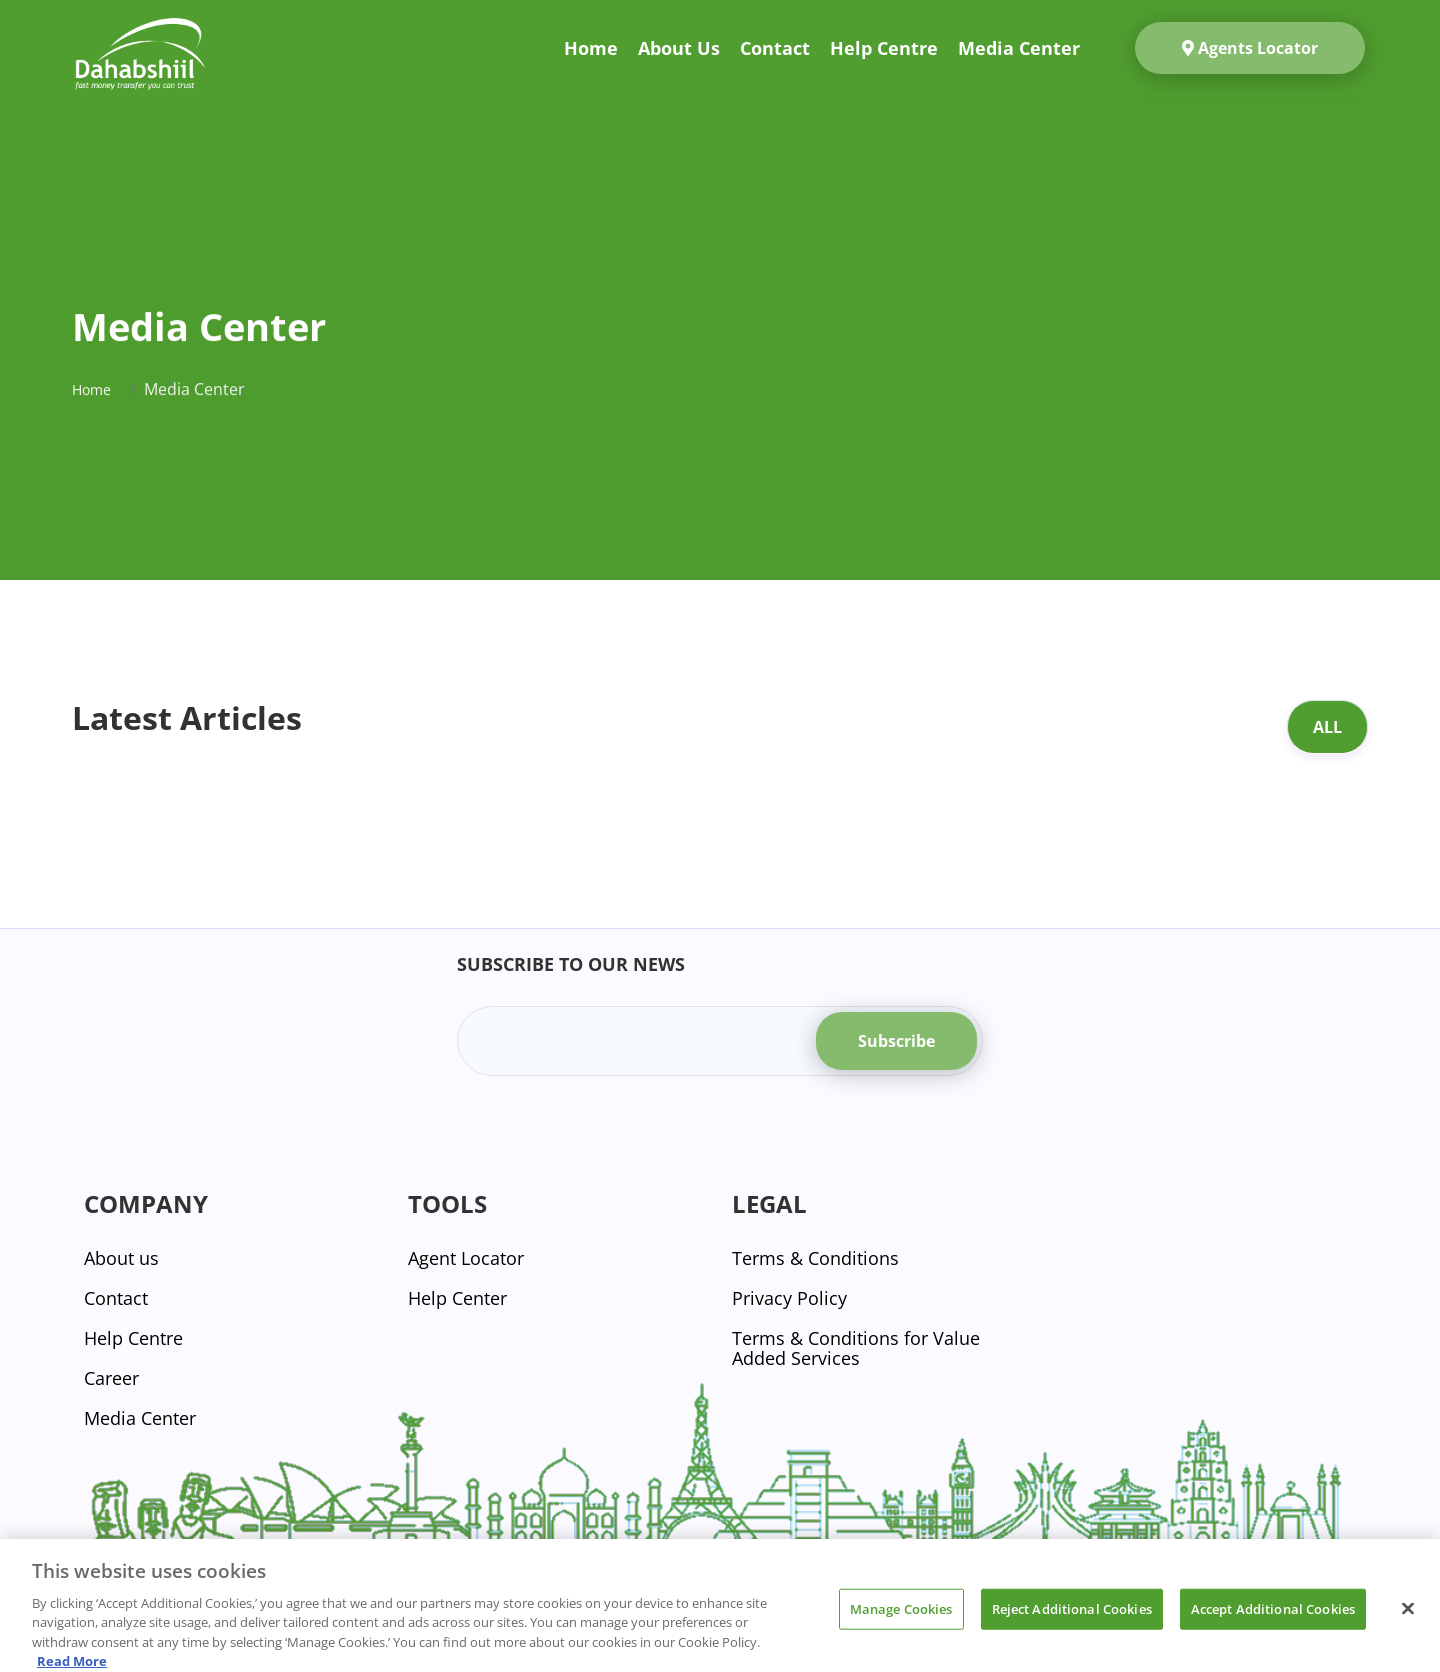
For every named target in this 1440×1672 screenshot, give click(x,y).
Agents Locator (1250, 48)
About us (679, 48)
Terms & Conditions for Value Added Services (856, 1348)
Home (591, 48)
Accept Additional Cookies (1273, 1618)
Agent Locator (466, 1258)
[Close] (1408, 1618)
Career (111, 1378)
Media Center (1019, 48)
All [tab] (1327, 727)
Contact (775, 48)
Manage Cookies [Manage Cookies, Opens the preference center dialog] (901, 1618)
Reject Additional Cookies (1072, 1618)
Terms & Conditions (815, 1258)
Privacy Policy (789, 1298)
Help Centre (884, 48)
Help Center (457, 1298)
